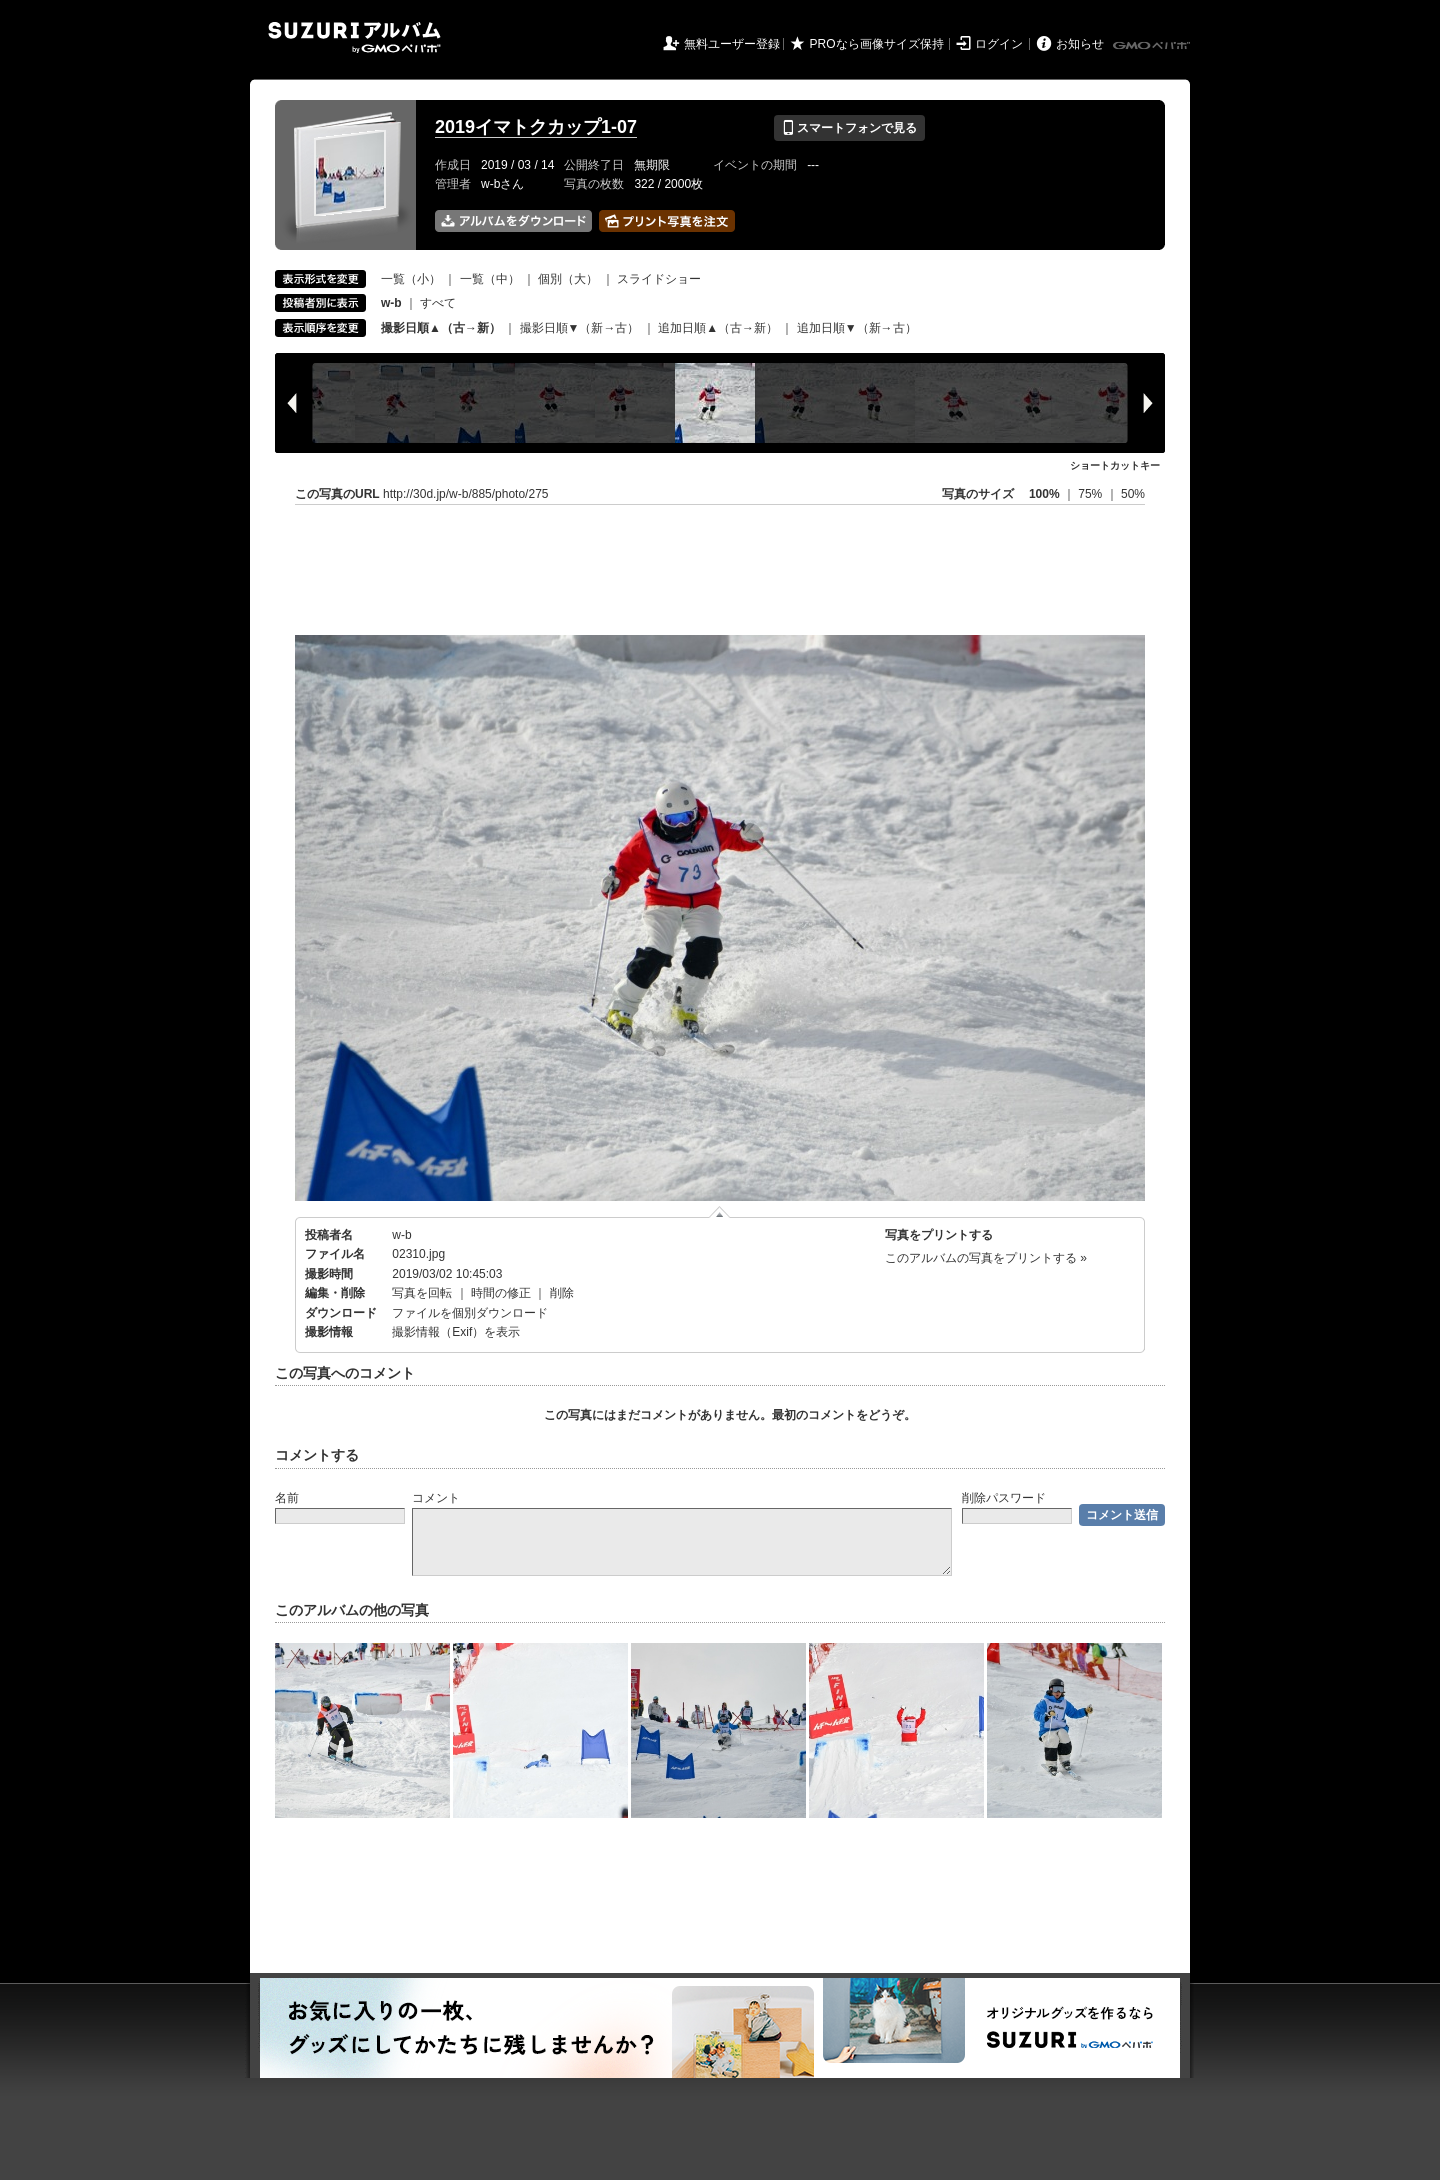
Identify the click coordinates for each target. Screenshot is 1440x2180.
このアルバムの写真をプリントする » (986, 1258)
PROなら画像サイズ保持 (877, 44)
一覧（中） (490, 279)
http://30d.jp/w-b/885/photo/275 (465, 494)
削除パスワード (1004, 1498)
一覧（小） (411, 279)
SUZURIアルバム (354, 37)
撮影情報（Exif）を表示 (456, 1332)
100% (1044, 494)
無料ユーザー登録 (732, 44)
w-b (401, 1235)
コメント (436, 1498)
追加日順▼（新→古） (857, 328)
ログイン (999, 44)
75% (1091, 494)
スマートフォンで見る (849, 128)
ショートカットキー (1115, 465)
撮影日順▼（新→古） (580, 328)
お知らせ (1080, 44)
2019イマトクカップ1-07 (536, 127)
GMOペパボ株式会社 (1153, 46)
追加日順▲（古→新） (718, 328)
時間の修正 (501, 1293)
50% (1133, 494)
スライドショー (659, 279)
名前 (287, 1498)
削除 (562, 1293)
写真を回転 (422, 1293)
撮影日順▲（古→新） (441, 328)
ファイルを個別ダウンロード (470, 1313)
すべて (438, 303)
